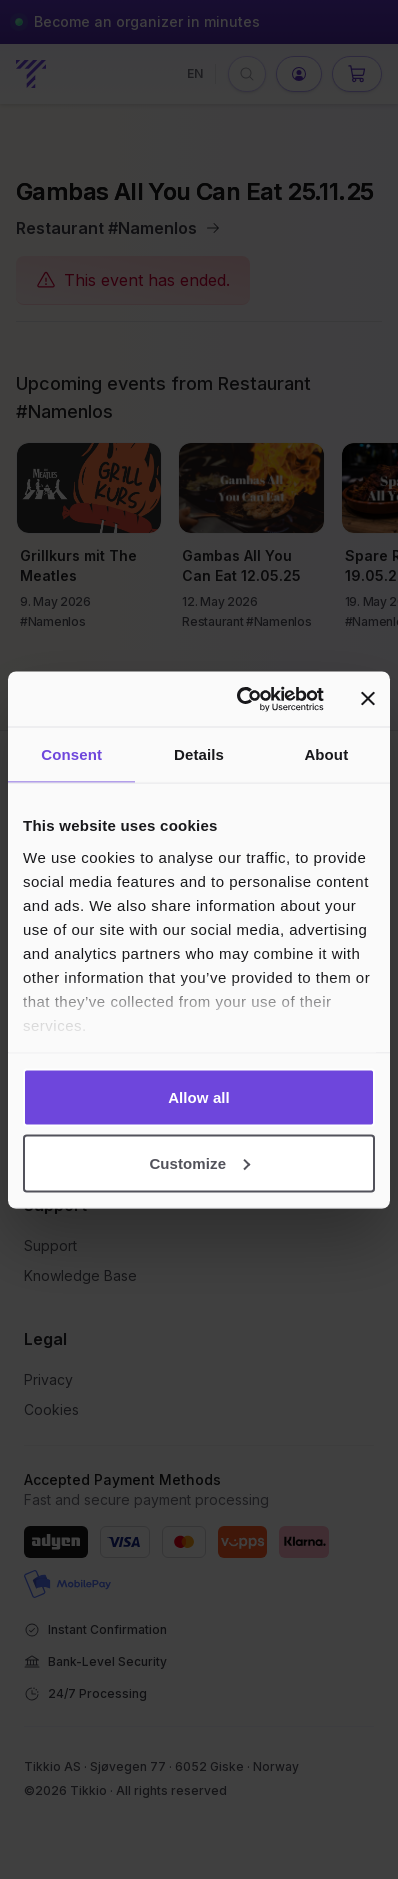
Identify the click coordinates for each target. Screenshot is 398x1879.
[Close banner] (368, 699)
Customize (199, 1162)
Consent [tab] (71, 754)
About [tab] (326, 754)
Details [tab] (199, 754)
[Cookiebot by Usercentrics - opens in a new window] (243, 699)
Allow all (199, 1097)
